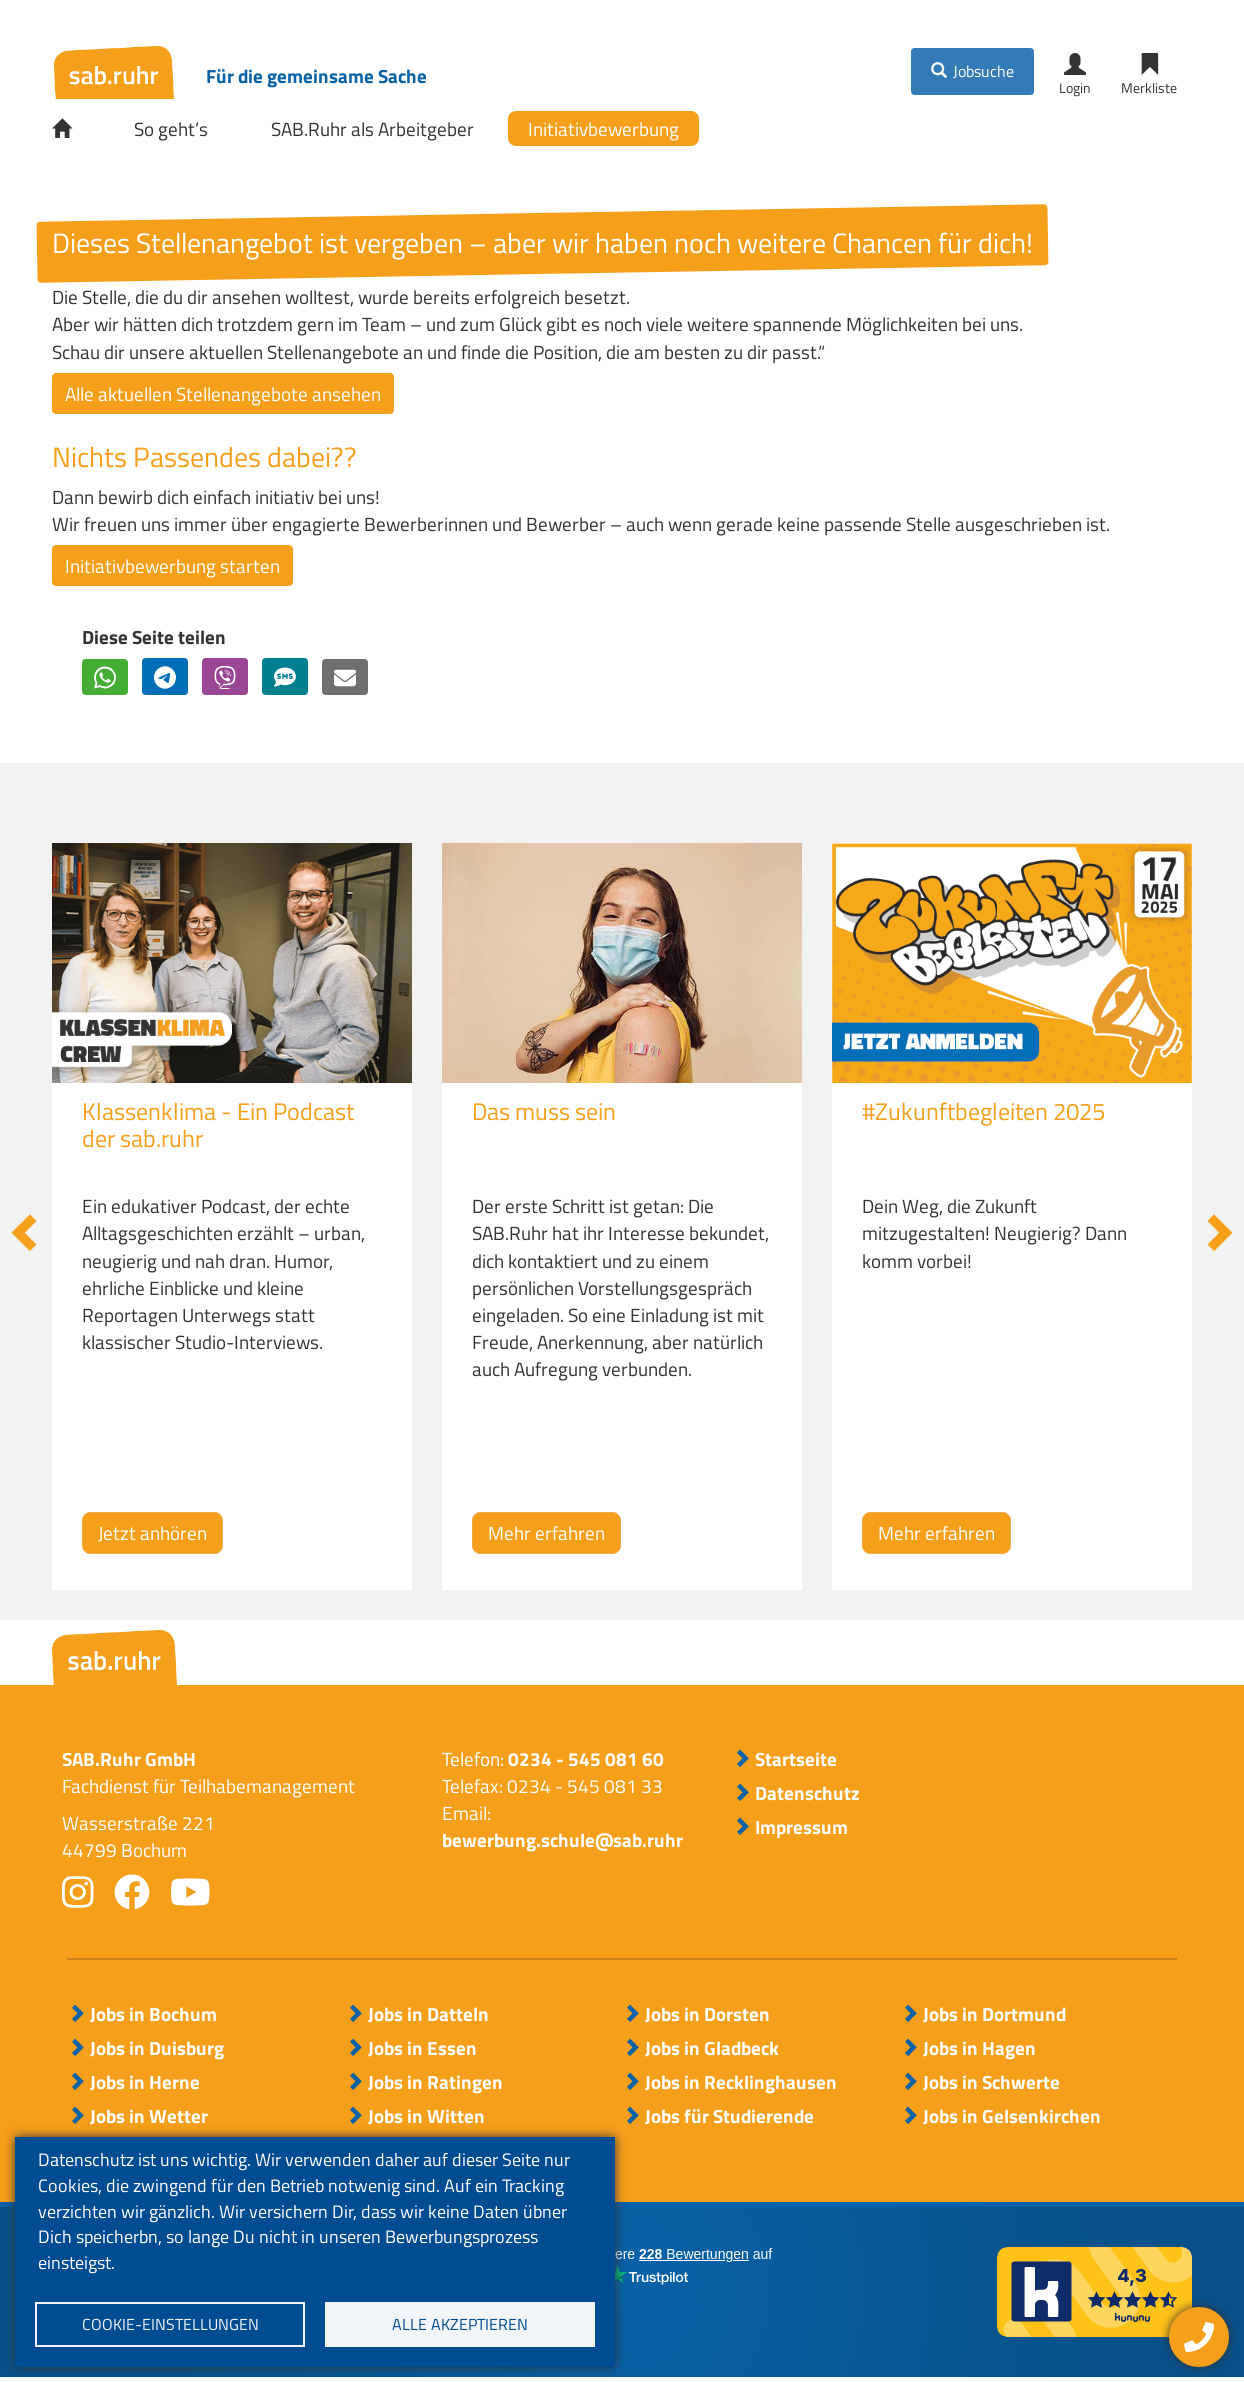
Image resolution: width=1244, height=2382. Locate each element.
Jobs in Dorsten (707, 2017)
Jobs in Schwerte (991, 2085)
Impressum (801, 1831)
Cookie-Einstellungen (170, 2323)
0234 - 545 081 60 (586, 1761)
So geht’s (171, 130)
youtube (190, 1895)
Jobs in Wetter (149, 2119)
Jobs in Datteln (428, 2017)
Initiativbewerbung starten (172, 568)
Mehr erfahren (546, 1536)
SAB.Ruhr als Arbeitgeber (372, 130)
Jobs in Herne (145, 2085)
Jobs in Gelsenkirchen (1012, 2119)
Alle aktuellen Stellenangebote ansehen (223, 396)
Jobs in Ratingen (435, 2085)
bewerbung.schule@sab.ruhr (562, 1843)
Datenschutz (807, 1797)
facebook (132, 1895)
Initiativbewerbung (603, 130)
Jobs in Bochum (153, 2017)
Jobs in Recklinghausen (741, 2085)
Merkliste (1149, 88)
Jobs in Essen (422, 2051)
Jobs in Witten (426, 2119)
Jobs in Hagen (979, 2051)
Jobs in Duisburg (157, 2051)
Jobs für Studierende (729, 2119)
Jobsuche (983, 72)
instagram (78, 1895)
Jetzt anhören (152, 1536)
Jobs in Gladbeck (712, 2051)
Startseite (75, 131)
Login (1075, 88)
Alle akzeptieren (460, 2323)
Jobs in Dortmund (994, 2017)
